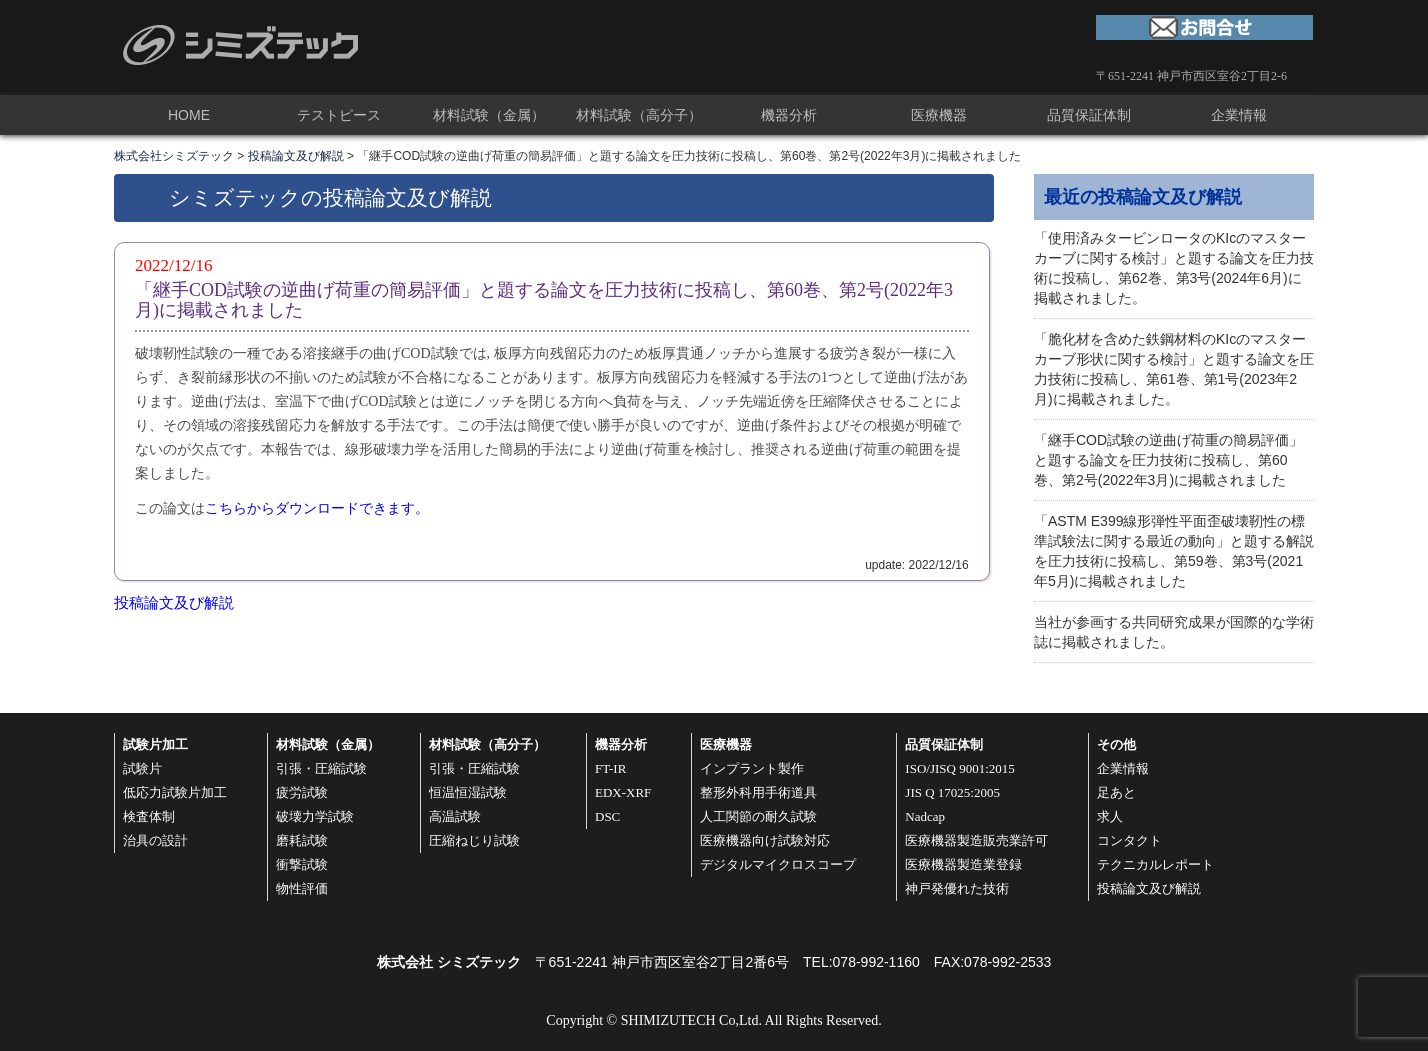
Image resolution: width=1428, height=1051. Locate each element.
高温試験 (455, 816)
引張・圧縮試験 (321, 768)
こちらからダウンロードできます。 (317, 508)
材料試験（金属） (489, 115)
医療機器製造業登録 (963, 864)
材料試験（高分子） (639, 115)
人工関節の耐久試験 (758, 816)
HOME (189, 115)
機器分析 (789, 115)
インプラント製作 (752, 768)
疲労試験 (302, 792)
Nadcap (925, 816)
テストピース (339, 115)
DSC (607, 816)
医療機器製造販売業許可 (976, 840)
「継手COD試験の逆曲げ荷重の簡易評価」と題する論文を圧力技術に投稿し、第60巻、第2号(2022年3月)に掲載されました (1168, 460)
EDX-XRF (623, 792)
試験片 (142, 768)
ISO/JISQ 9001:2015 (959, 768)
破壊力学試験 (315, 816)
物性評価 (302, 888)
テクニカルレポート (1155, 864)
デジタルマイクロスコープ (778, 864)
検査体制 (149, 816)
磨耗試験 (302, 840)
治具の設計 (155, 840)
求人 (1110, 816)
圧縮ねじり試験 (474, 840)
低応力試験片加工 (175, 792)
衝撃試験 (302, 864)
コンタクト (1129, 840)
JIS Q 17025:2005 (952, 792)
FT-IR (610, 768)
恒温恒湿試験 (468, 792)
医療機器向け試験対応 (765, 840)
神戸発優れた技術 (957, 888)
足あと (1116, 792)
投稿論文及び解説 (174, 602)
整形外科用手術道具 (758, 792)
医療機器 (939, 115)
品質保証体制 (1089, 115)
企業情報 (1239, 115)
